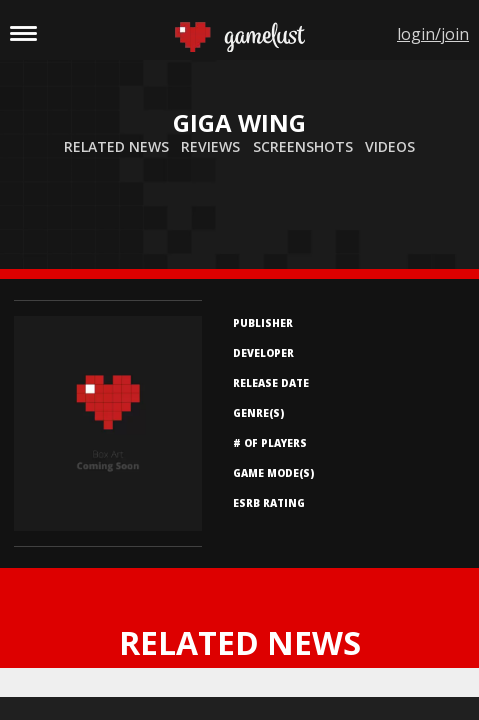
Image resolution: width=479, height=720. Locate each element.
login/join (433, 34)
